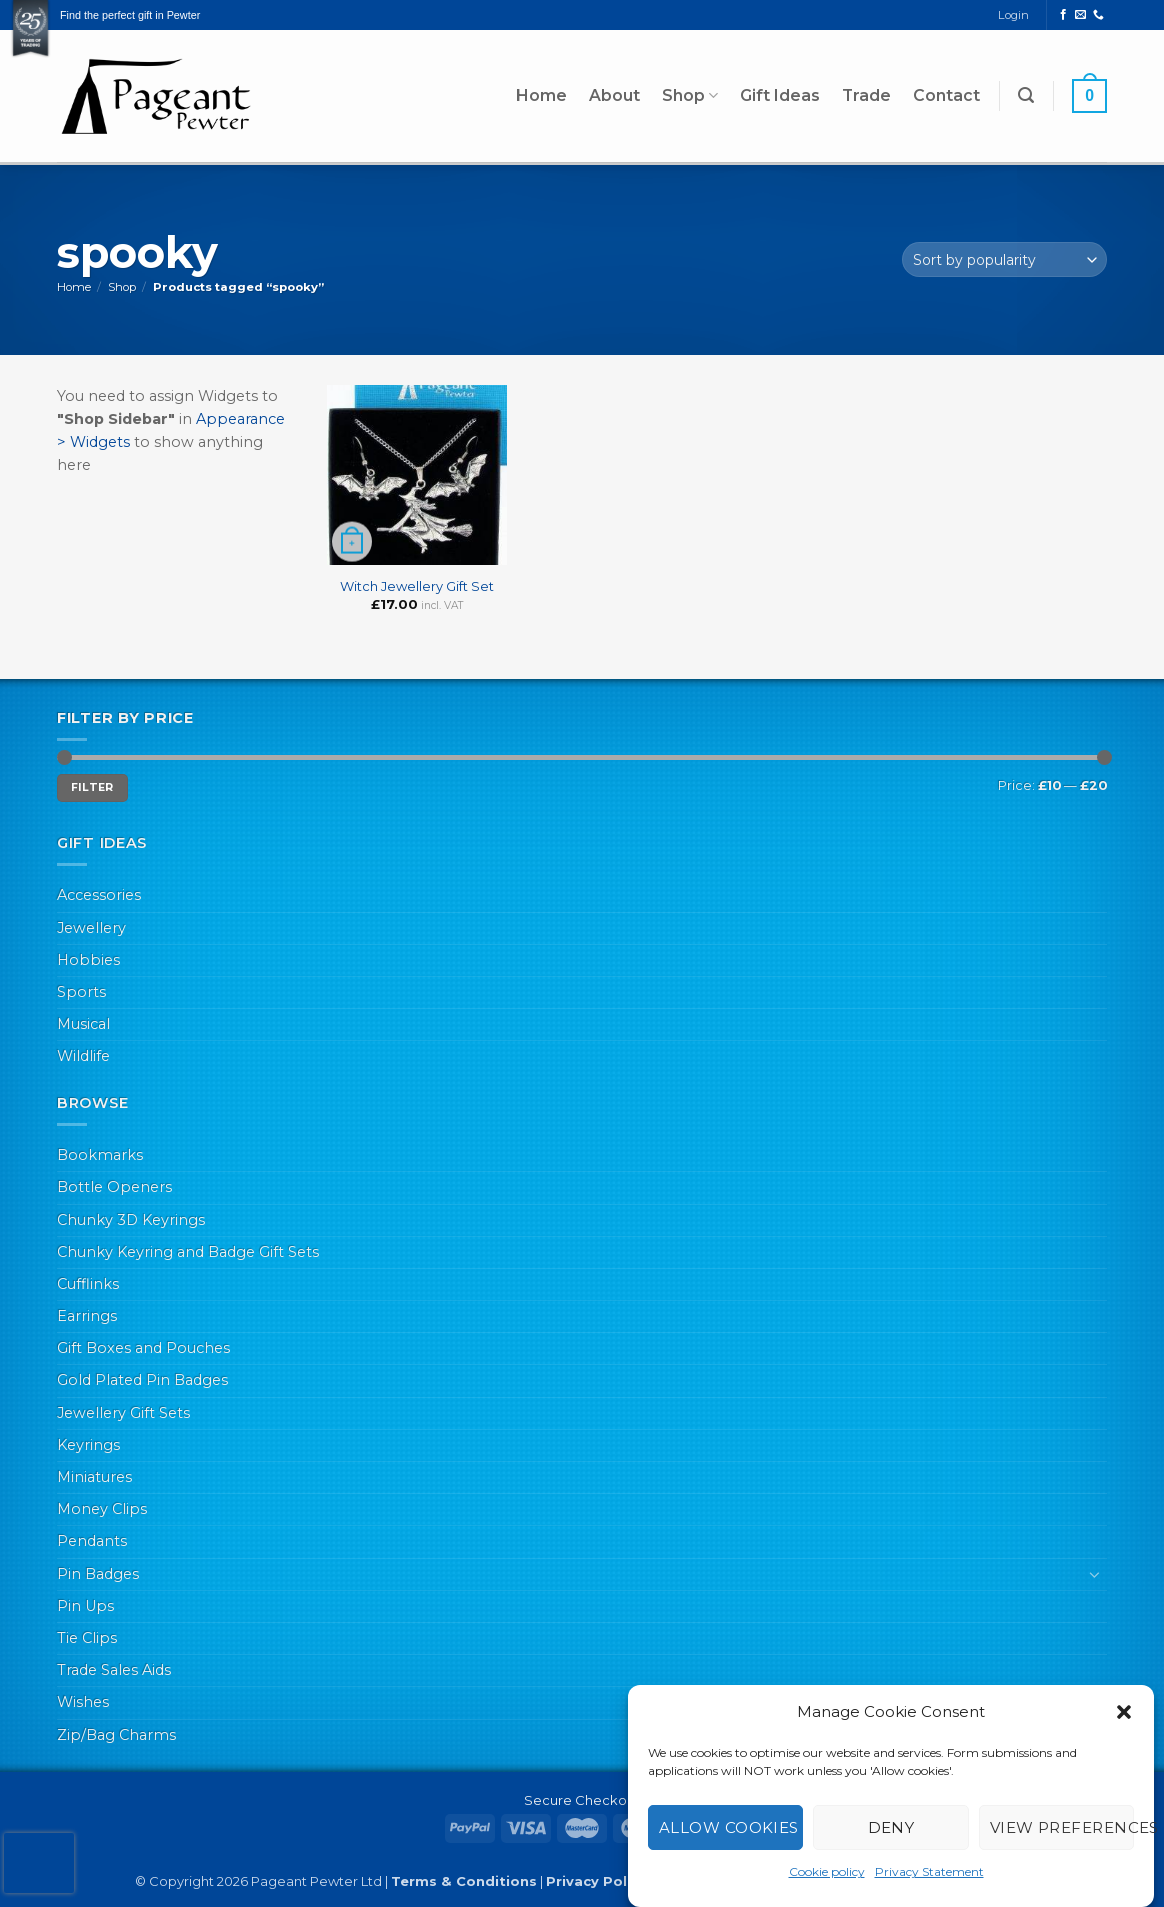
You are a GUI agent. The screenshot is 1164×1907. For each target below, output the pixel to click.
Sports (81, 992)
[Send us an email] (1080, 15)
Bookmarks (100, 1155)
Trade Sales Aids (114, 1670)
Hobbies (88, 960)
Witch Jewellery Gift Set (417, 586)
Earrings (87, 1316)
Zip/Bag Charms (116, 1735)
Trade (866, 95)
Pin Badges (98, 1574)
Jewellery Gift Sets (123, 1413)
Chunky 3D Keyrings (131, 1220)
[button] (1124, 1712)
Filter (92, 787)
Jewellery (91, 928)
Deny (891, 1827)
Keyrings (88, 1445)
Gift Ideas (780, 95)
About (614, 95)
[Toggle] (1095, 1574)
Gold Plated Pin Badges (142, 1380)
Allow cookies (729, 1827)
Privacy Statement (929, 1871)
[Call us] (1098, 15)
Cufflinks (88, 1284)
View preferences (1062, 1827)
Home (541, 95)
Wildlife (83, 1056)
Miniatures (94, 1477)
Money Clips (102, 1509)
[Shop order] (1004, 259)
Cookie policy (827, 1871)
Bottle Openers (114, 1187)
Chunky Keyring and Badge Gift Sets (188, 1252)
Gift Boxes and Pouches (143, 1348)
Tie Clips (87, 1638)
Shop (690, 96)
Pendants (92, 1541)
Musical (83, 1024)
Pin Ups (85, 1606)
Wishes (83, 1702)
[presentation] (39, 1863)
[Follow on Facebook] (1063, 15)
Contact (946, 95)
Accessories (99, 895)
